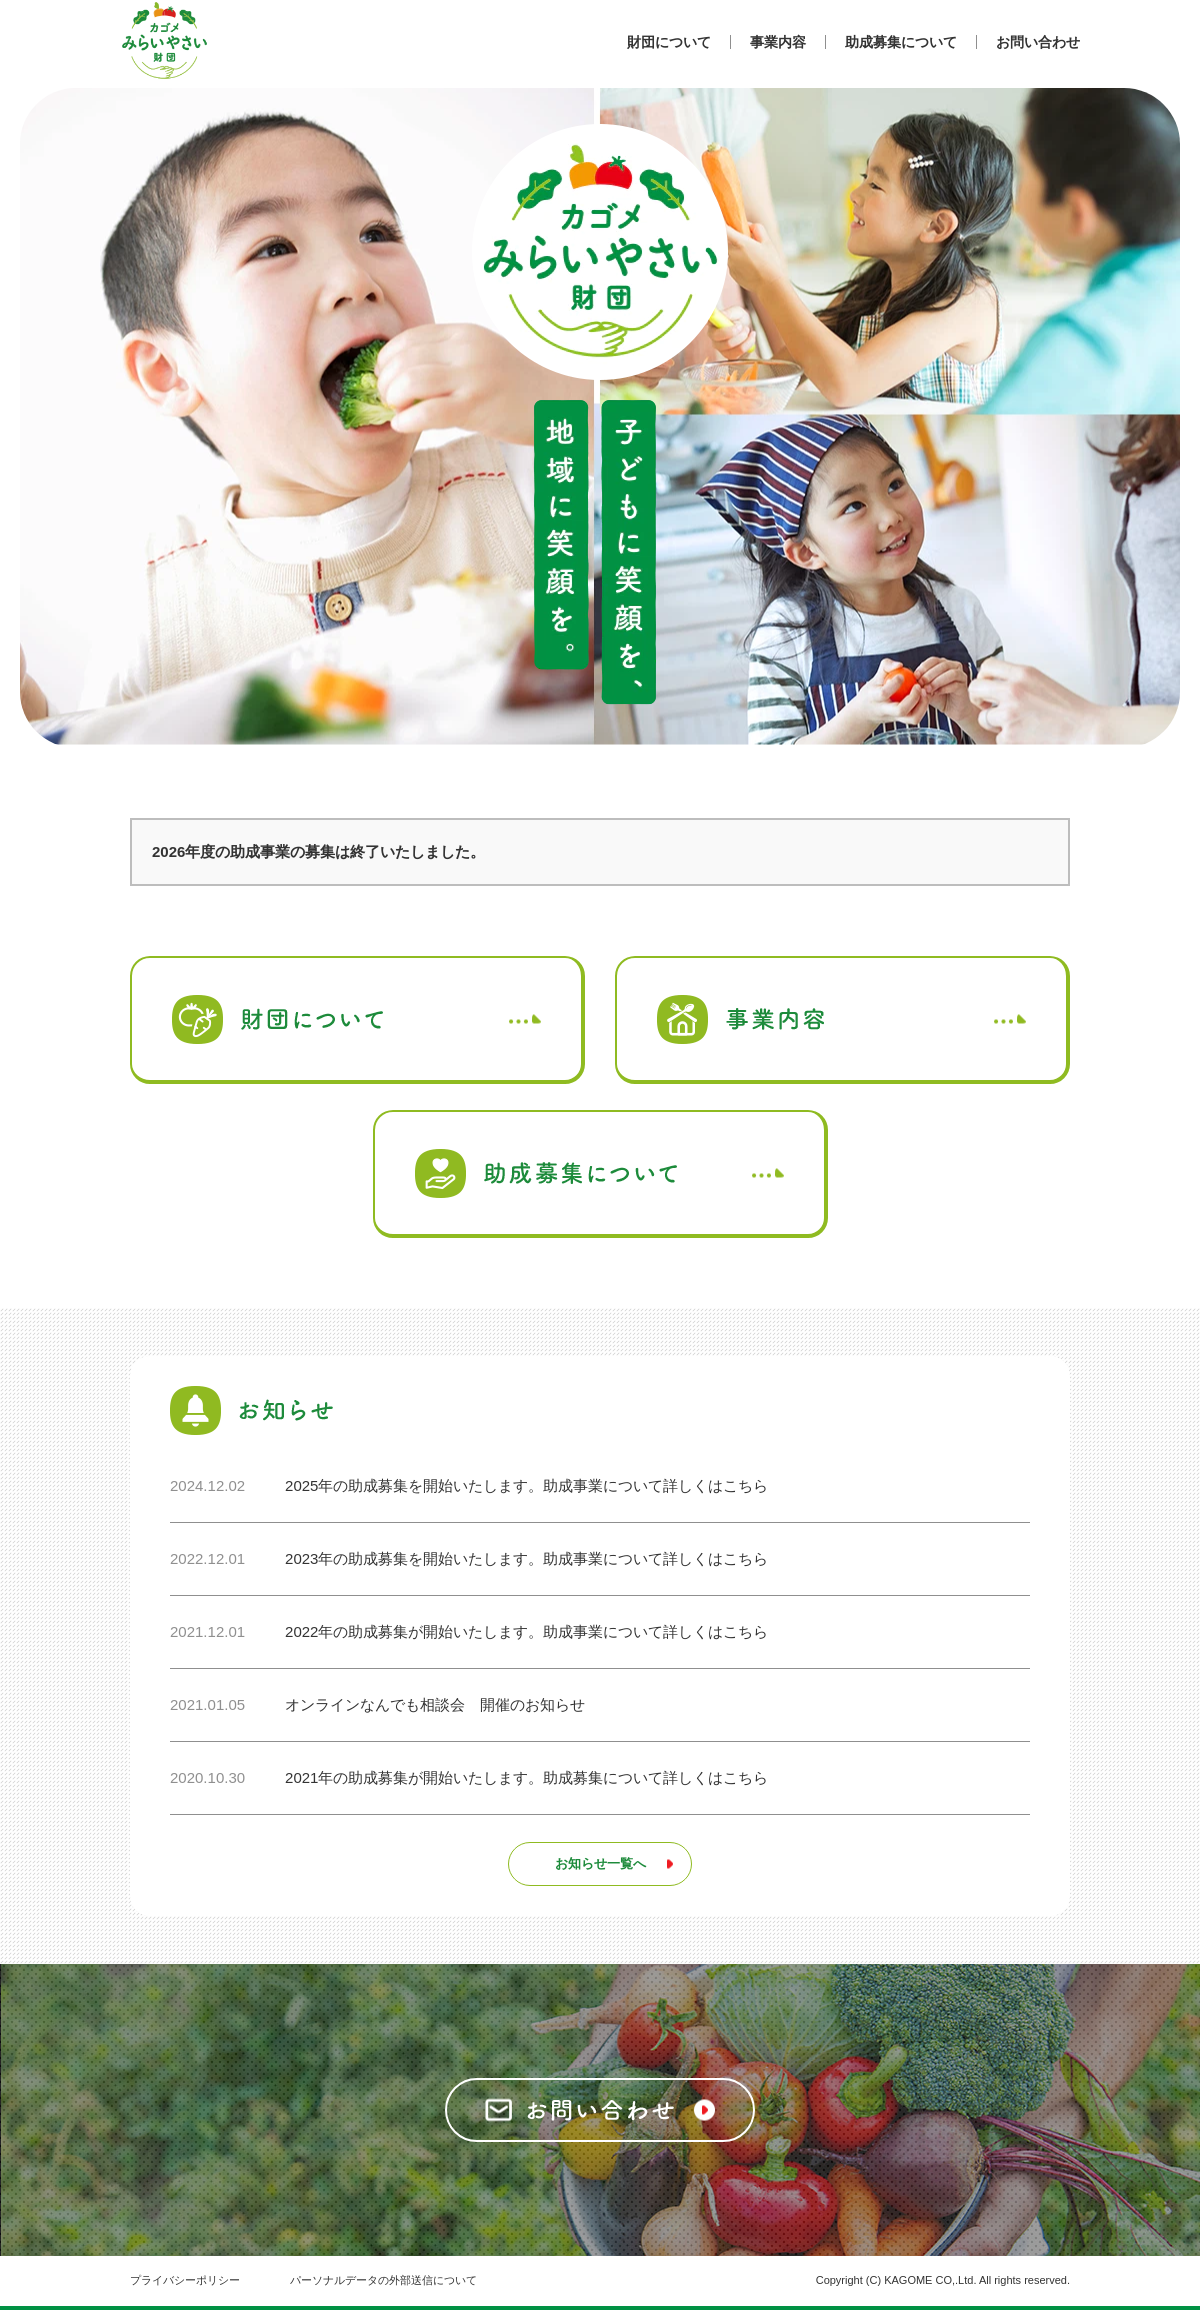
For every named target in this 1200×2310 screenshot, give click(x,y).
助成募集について (901, 42)
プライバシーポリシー (185, 2280)
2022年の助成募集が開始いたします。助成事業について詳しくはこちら (526, 1631)
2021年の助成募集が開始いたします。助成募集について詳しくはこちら (526, 1777)
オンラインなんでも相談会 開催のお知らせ (435, 1704)
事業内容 (778, 42)
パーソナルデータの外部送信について (383, 2280)
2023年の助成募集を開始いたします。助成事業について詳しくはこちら (526, 1558)
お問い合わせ (1038, 42)
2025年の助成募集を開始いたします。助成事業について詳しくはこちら (526, 1485)
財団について (669, 42)
